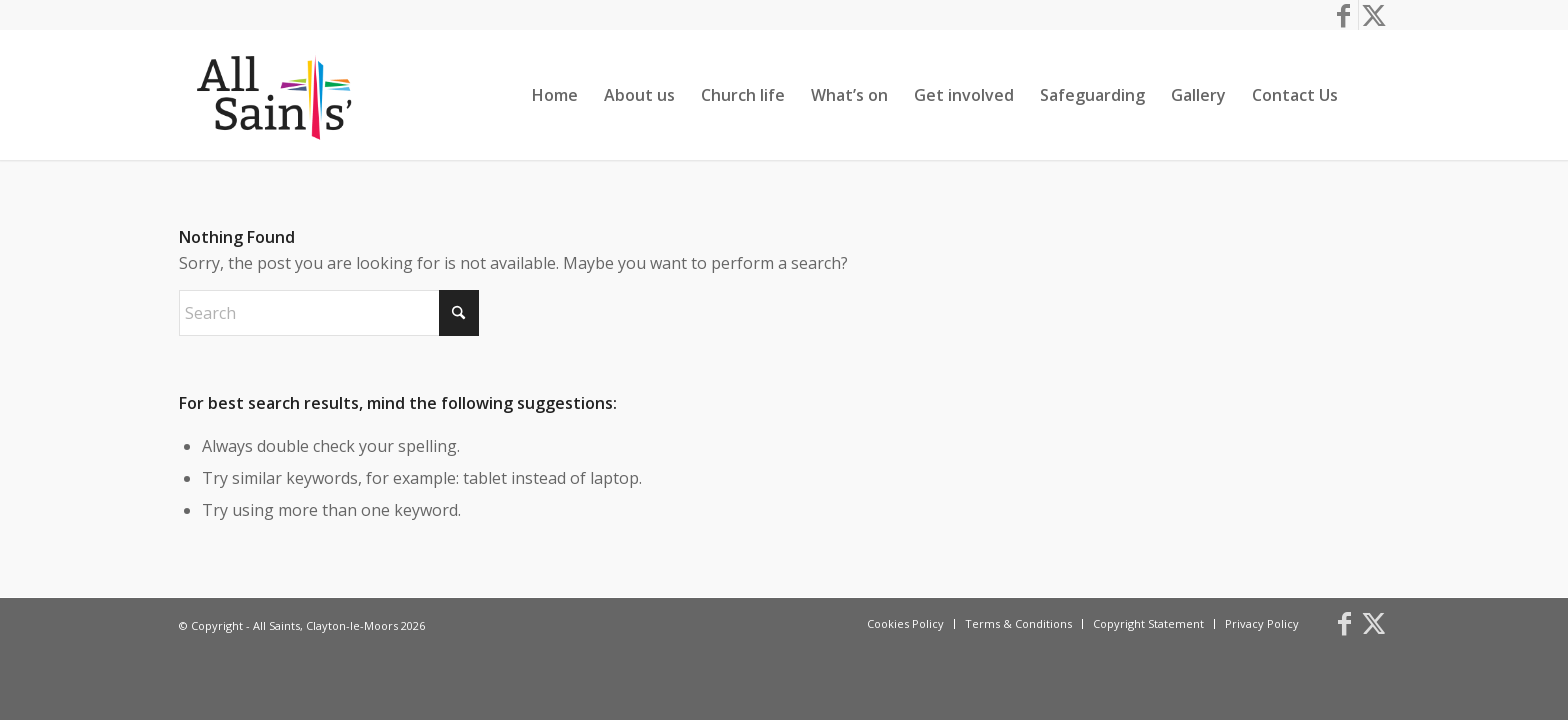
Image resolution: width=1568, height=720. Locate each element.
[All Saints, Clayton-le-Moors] (276, 95)
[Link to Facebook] (1343, 15)
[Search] (1370, 95)
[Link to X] (1374, 15)
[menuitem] (555, 95)
